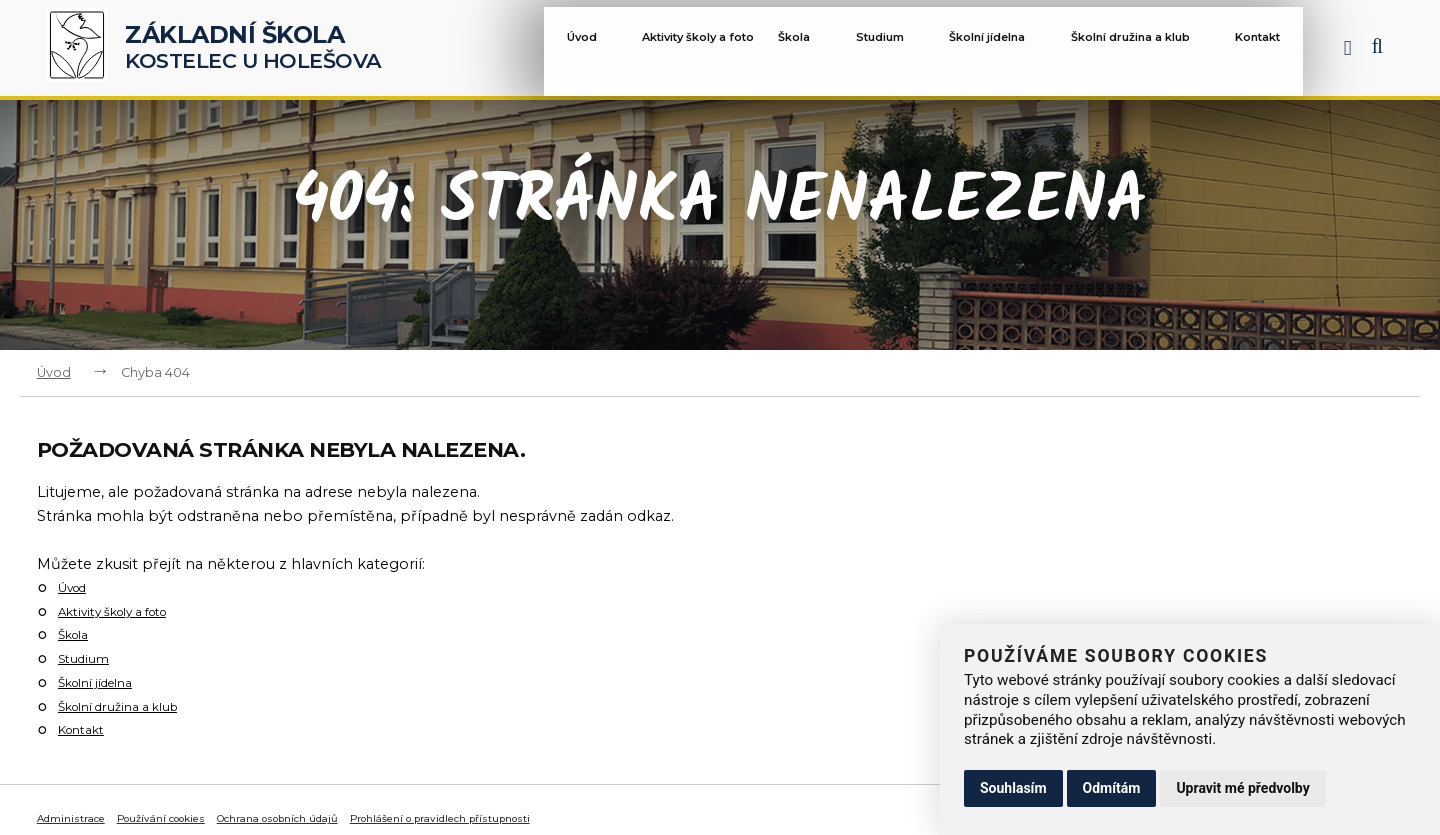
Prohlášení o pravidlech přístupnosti (555, 817)
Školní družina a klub (1136, 52)
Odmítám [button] (1112, 788)
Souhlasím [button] (1013, 788)
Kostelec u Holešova (253, 48)
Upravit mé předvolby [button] (1242, 788)
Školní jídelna (978, 52)
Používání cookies (195, 817)
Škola (782, 52)
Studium (866, 52)
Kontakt (1263, 52)
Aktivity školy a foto (658, 52)
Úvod (545, 52)
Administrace (80, 817)
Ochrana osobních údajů (346, 817)
